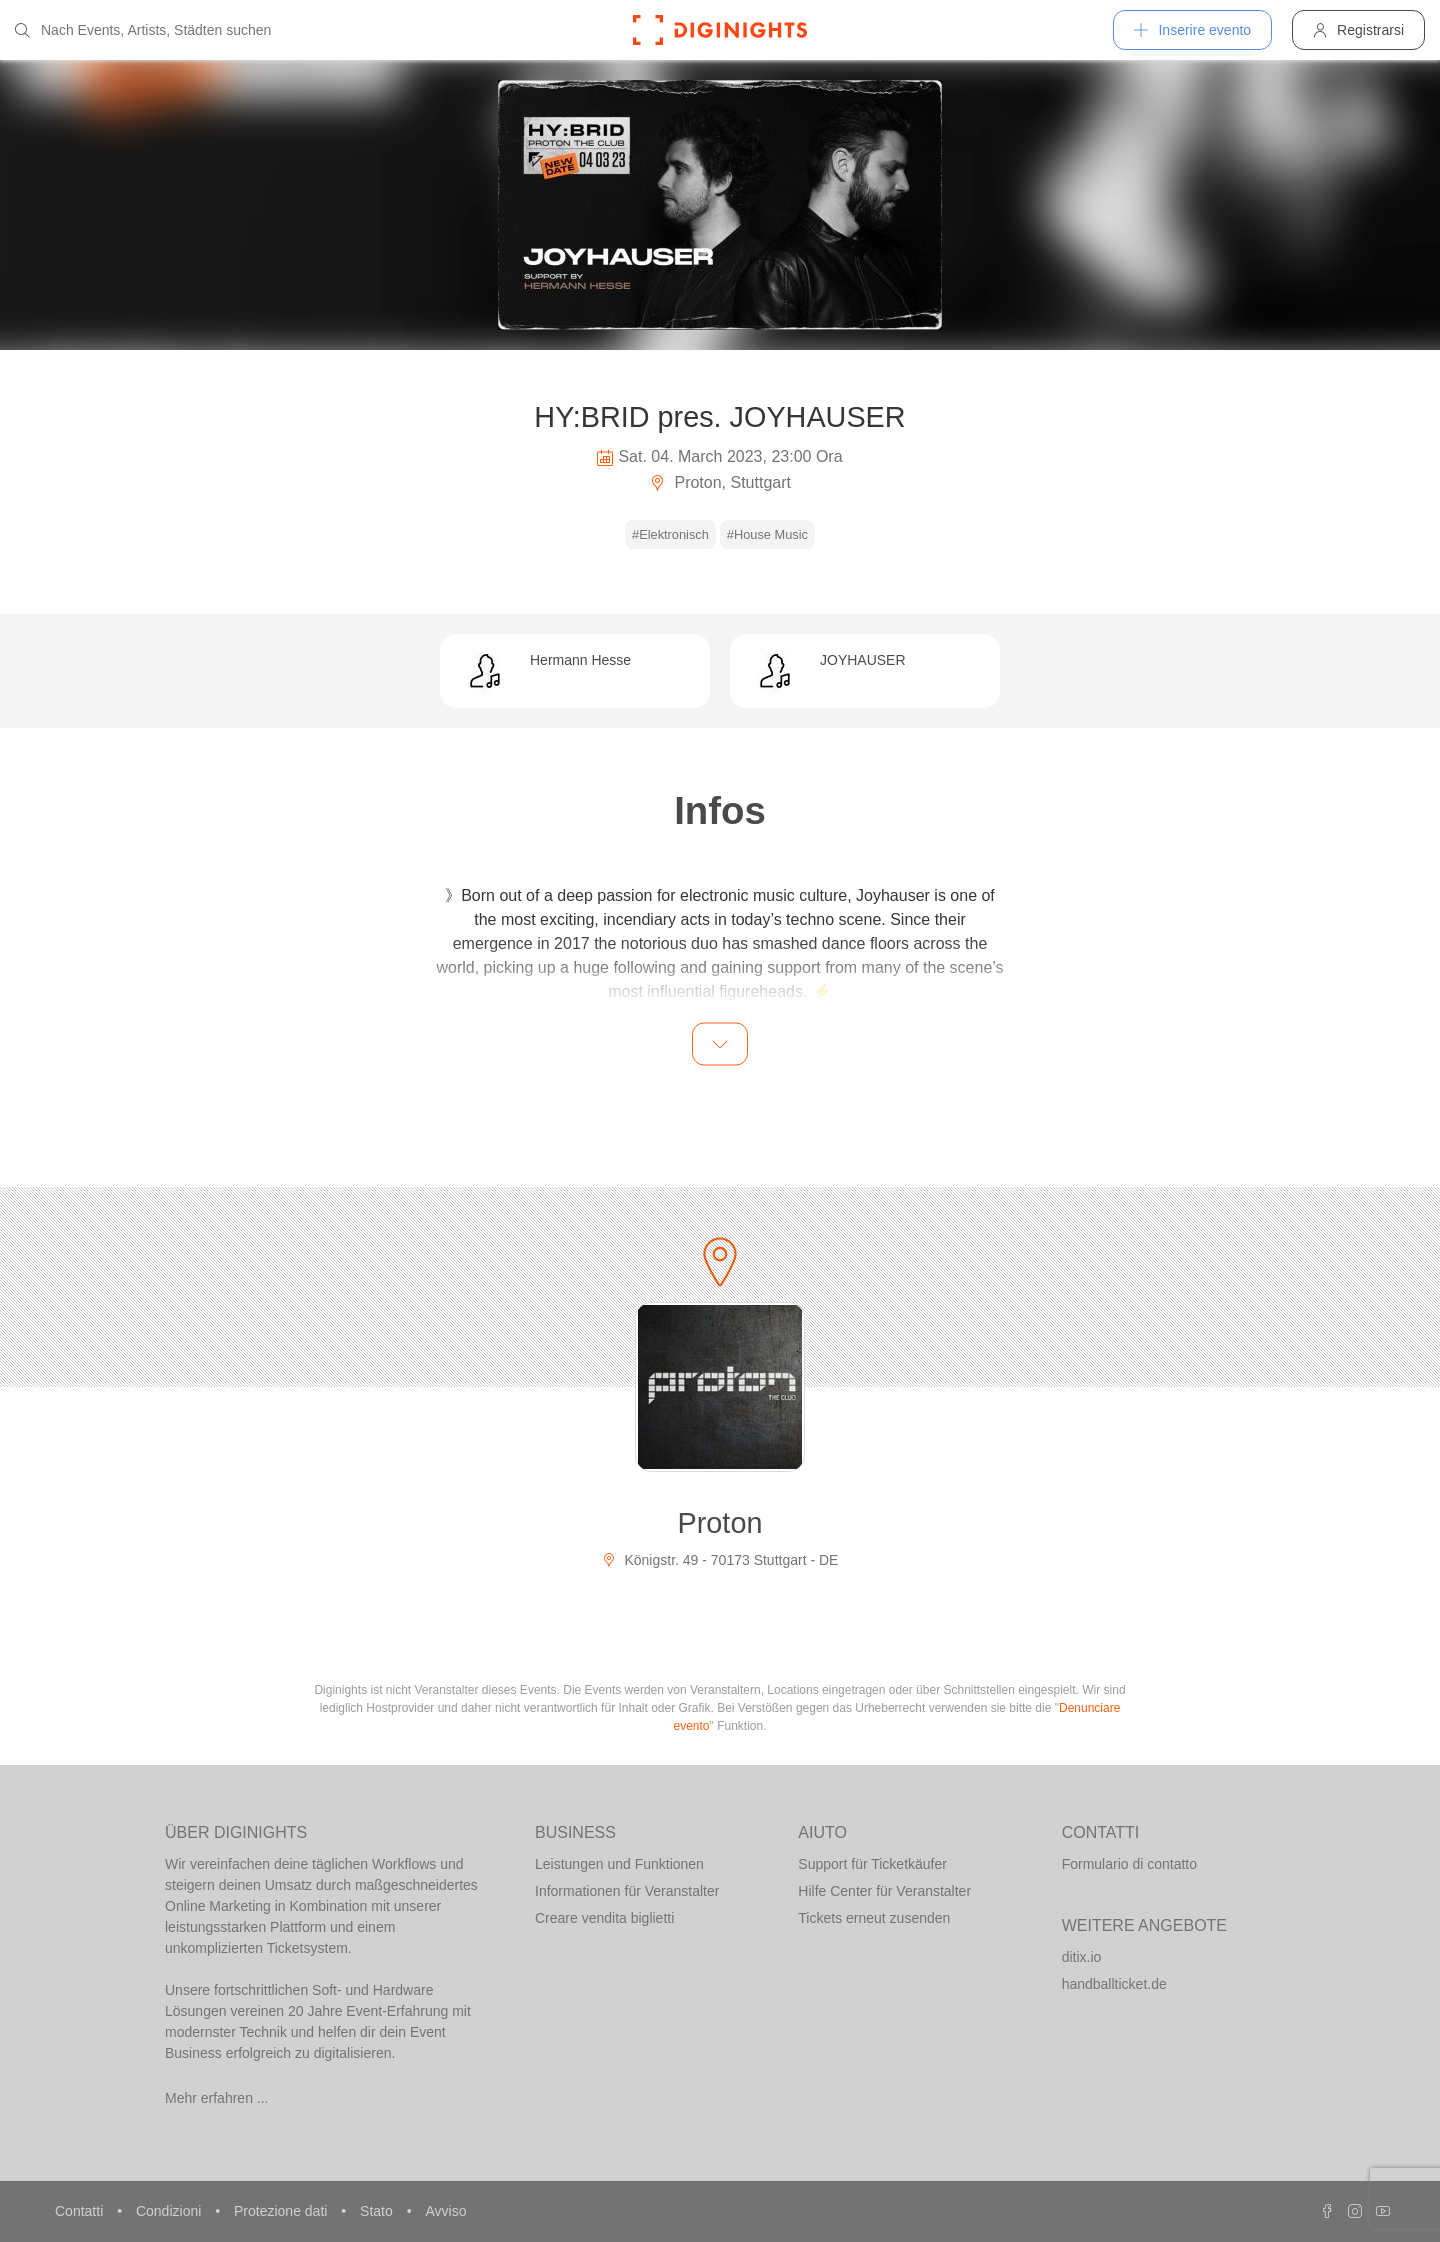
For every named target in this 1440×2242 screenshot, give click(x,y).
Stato (378, 2211)
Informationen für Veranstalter (627, 1891)
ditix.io (1082, 1957)
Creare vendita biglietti (604, 1918)
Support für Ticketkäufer (872, 1864)
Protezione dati (282, 2211)
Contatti (81, 2211)
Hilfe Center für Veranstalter (884, 1891)
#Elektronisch (670, 534)
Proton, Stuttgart (720, 482)
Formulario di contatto (1129, 1864)
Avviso (445, 2211)
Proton (720, 1523)
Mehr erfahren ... (217, 2098)
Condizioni (170, 2211)
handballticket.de (1114, 1984)
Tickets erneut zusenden (874, 1918)
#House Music (767, 534)
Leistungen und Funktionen (619, 1864)
